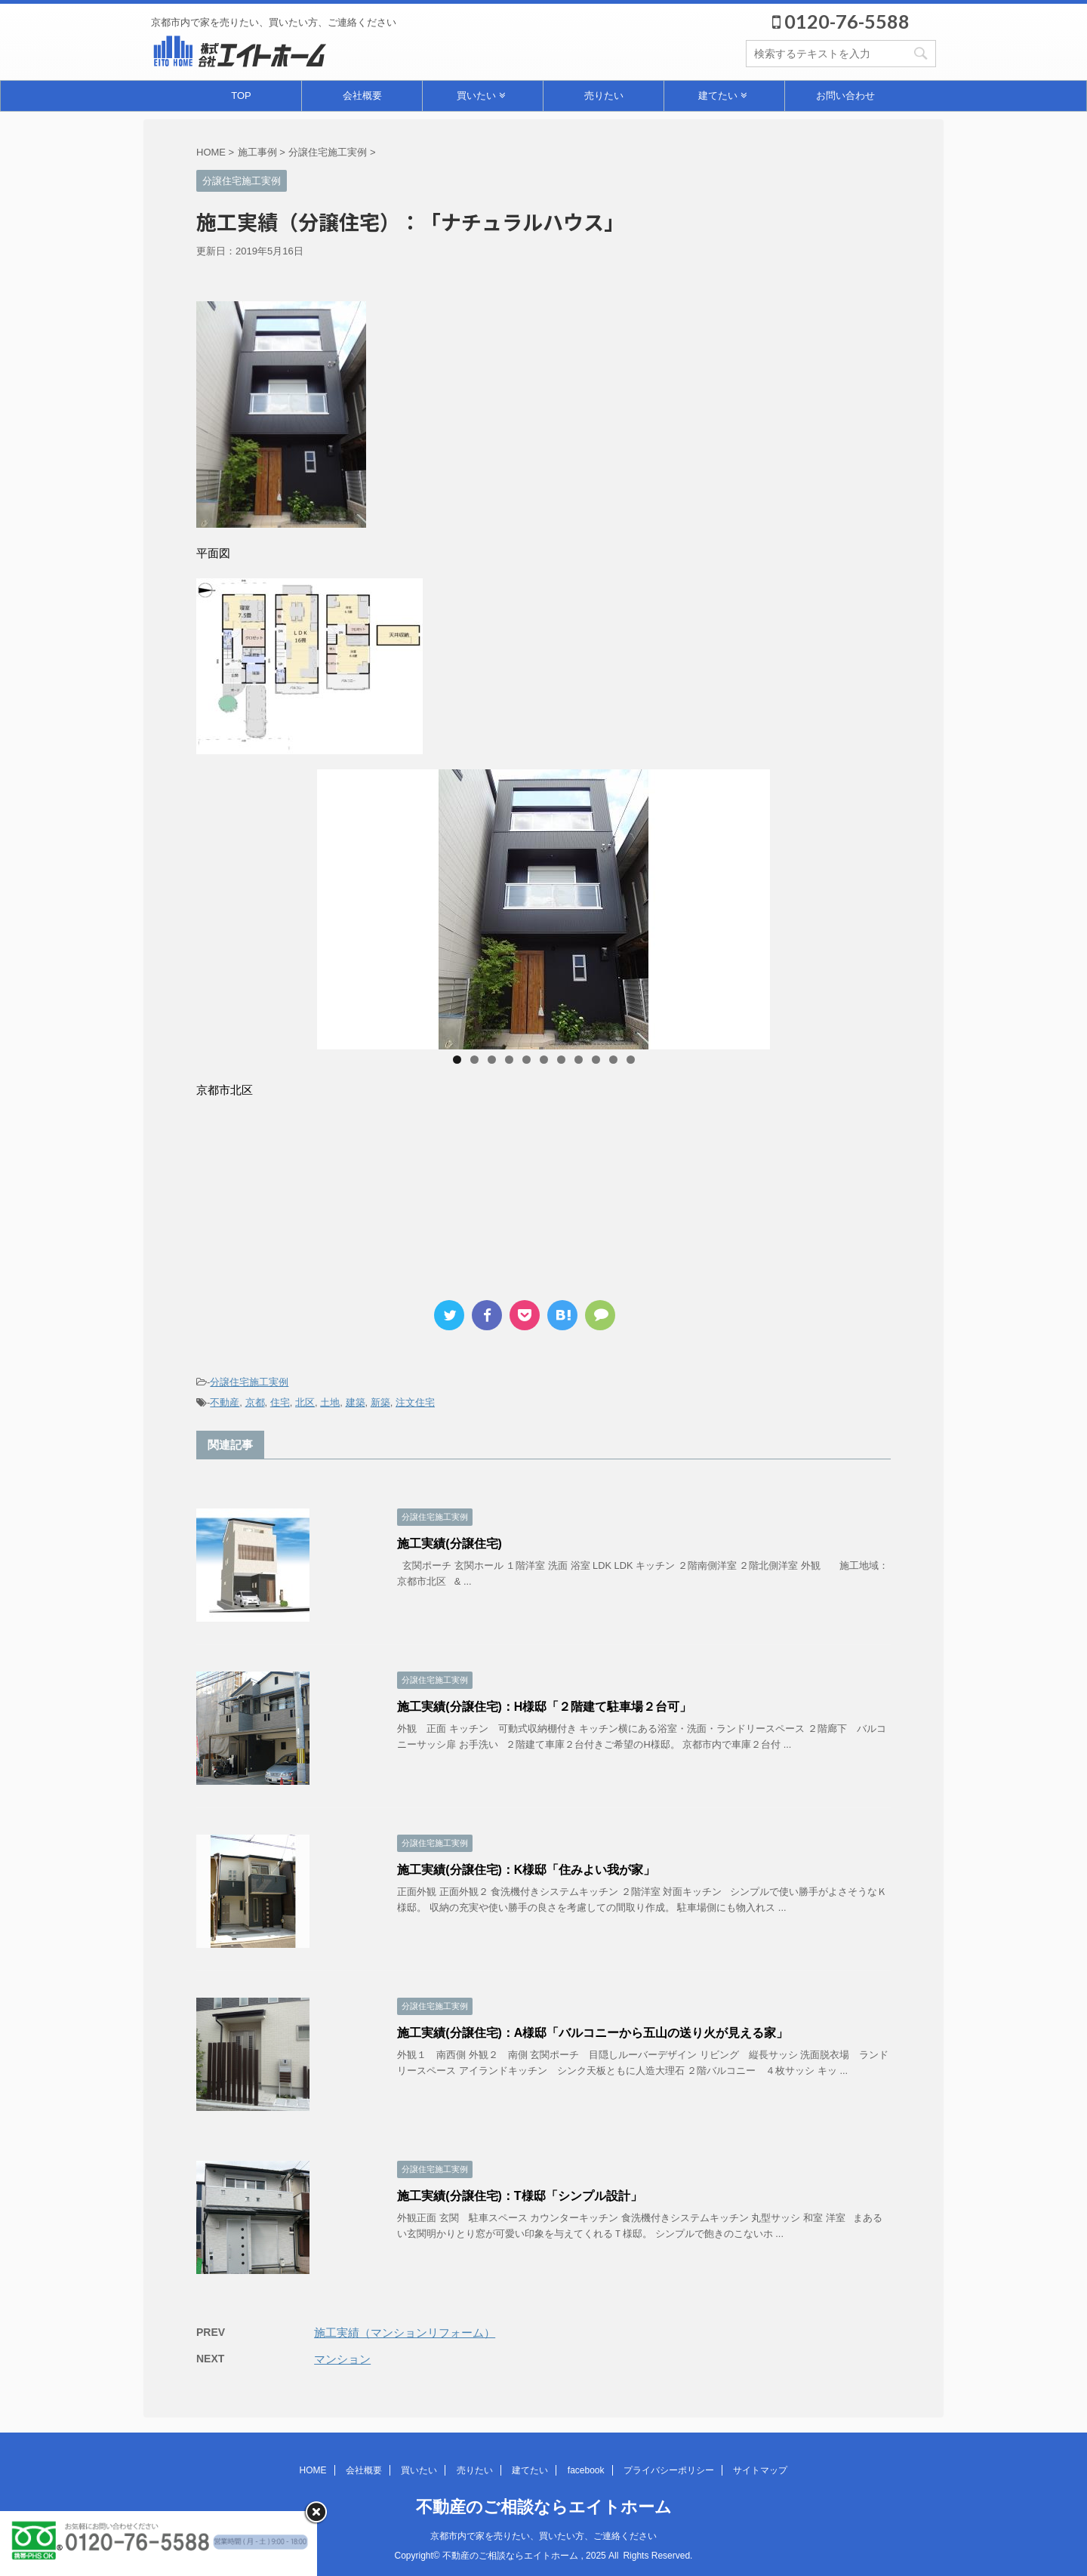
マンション (342, 2359)
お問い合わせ (845, 95)
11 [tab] (631, 1059)
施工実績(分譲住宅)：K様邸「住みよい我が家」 (526, 1869)
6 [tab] (544, 1059)
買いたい (481, 95)
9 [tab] (596, 1059)
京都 (255, 1402)
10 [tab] (613, 1059)
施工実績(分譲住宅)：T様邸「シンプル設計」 (519, 2195)
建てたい (722, 95)
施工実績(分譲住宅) (449, 1543)
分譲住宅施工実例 (249, 1382)
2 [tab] (474, 1059)
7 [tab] (561, 1059)
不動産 (224, 1402)
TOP (241, 95)
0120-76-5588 (841, 21)
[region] (543, 909)
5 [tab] (526, 1059)
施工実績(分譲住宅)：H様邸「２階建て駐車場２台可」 (544, 1706)
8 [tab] (578, 1059)
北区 (305, 1402)
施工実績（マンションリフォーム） (404, 2332)
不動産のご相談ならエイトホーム (544, 2506)
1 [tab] (457, 1059)
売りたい (604, 95)
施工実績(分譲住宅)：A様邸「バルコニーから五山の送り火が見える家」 (592, 2032)
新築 (380, 1402)
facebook (586, 2470)
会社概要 (362, 95)
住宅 (280, 1402)
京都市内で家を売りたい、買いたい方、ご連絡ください (543, 2536)
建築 (355, 1402)
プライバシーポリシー (669, 2470)
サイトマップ (760, 2470)
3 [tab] (492, 1059)
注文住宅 (415, 1402)
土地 (330, 1402)
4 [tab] (509, 1059)
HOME (313, 2470)
